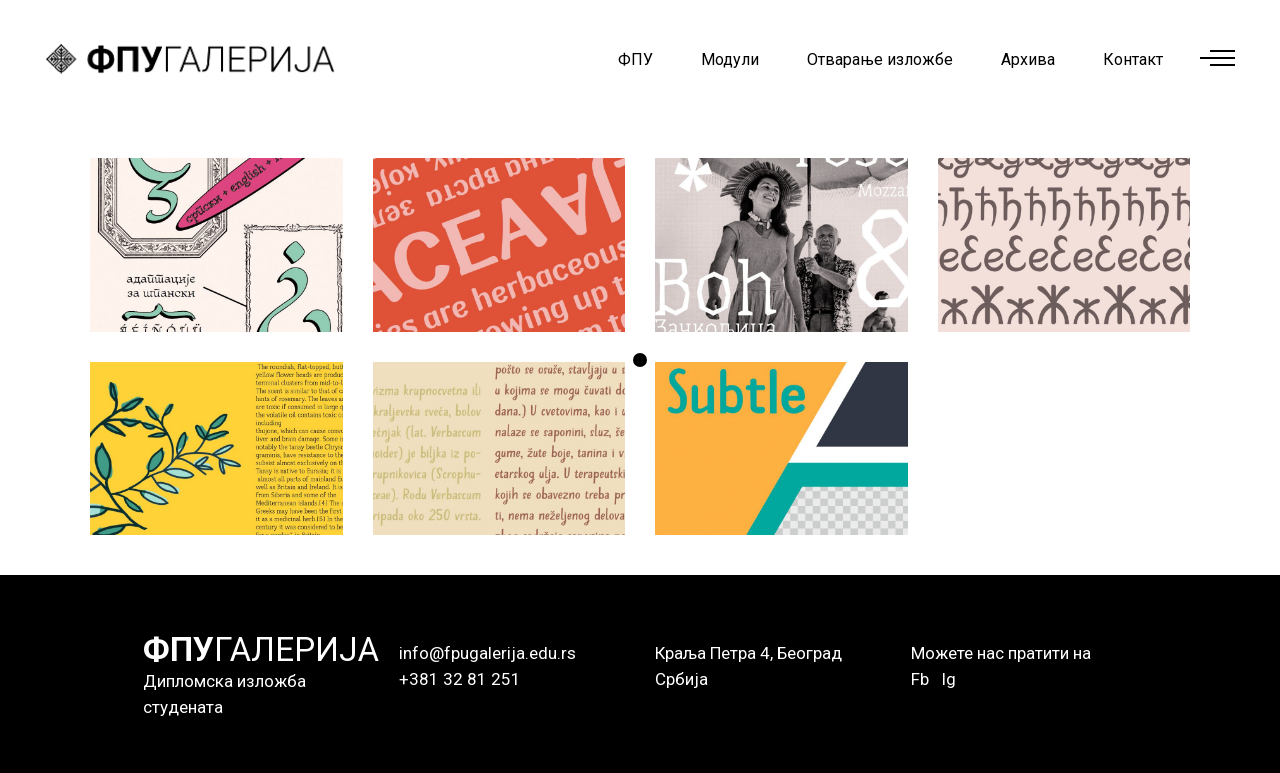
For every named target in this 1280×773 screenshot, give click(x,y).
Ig (948, 679)
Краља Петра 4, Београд (748, 653)
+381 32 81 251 (460, 679)
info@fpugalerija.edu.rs (487, 653)
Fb (920, 679)
